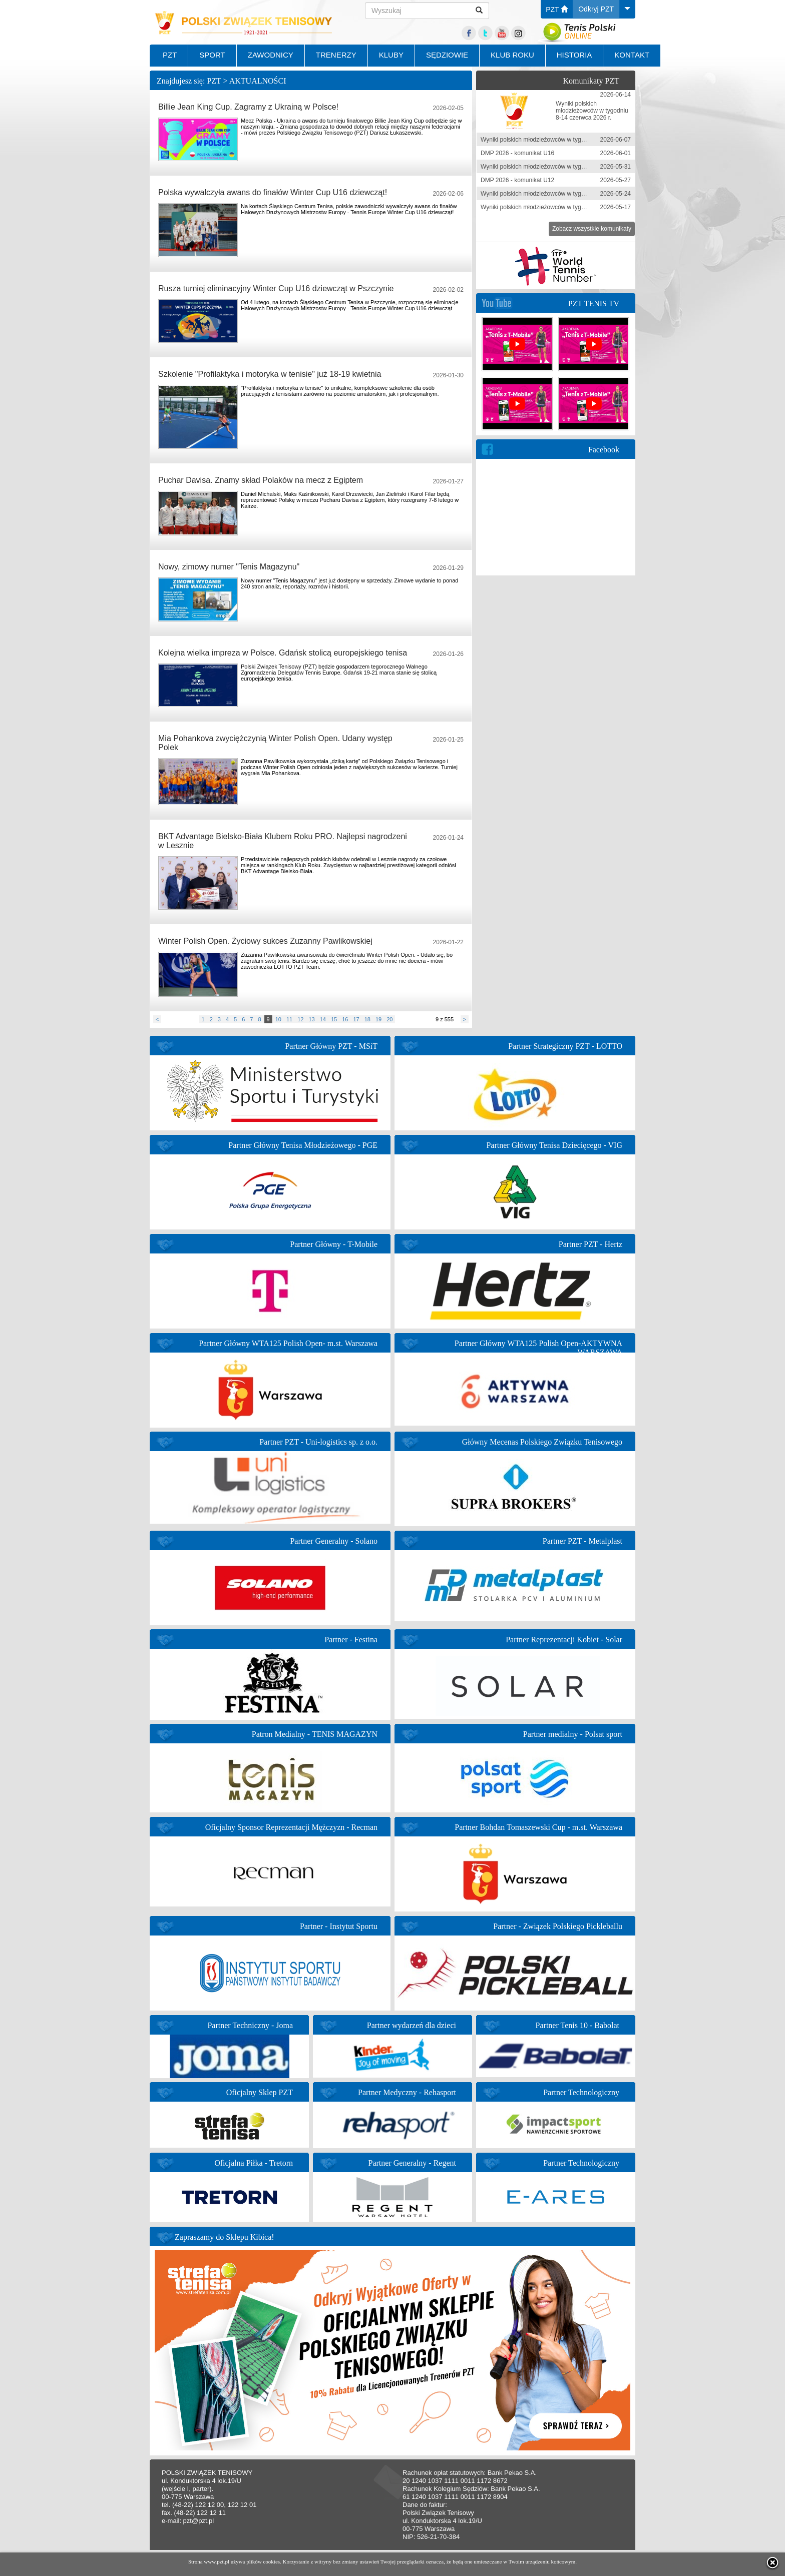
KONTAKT (631, 55)
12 (300, 1019)
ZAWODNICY (270, 55)
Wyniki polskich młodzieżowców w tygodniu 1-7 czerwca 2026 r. (565, 139)
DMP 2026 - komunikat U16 (517, 153)
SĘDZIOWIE (447, 55)
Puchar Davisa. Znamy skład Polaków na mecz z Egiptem (260, 480)
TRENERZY (336, 55)
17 (356, 1019)
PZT (557, 10)
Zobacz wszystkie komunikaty (591, 228)
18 (367, 1019)
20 (389, 1019)
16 (345, 1019)
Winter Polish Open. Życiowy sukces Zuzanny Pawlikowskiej (265, 941)
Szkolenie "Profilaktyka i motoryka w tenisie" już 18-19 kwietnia (269, 374)
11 (289, 1019)
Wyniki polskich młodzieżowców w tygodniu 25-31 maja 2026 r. (564, 166)
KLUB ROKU (512, 55)
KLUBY (391, 55)
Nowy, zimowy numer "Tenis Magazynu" (228, 566)
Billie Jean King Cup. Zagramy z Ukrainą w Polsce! (248, 107)
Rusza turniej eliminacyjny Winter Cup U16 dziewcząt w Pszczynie (276, 288)
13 (311, 1019)
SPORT (212, 55)
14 (323, 1019)
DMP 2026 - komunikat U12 (517, 180)
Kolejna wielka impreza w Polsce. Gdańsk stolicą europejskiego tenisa (282, 653)
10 (278, 1019)
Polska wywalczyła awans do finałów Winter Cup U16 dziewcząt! (272, 192)
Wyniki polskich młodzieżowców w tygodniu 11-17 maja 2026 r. (564, 207)
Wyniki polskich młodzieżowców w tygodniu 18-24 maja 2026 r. (564, 193)
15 (334, 1019)
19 (378, 1019)
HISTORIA (574, 55)
